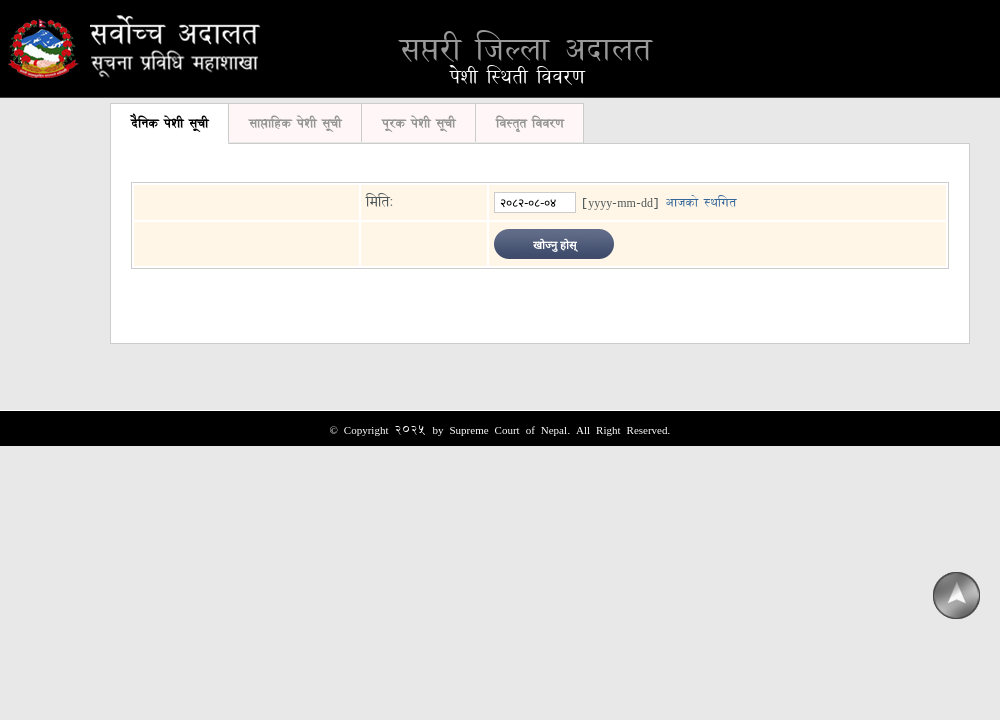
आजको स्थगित (700, 202)
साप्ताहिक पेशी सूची (295, 123)
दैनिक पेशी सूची (169, 123)
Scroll (956, 596)
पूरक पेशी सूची (418, 123)
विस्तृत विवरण (529, 123)
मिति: (379, 201)
